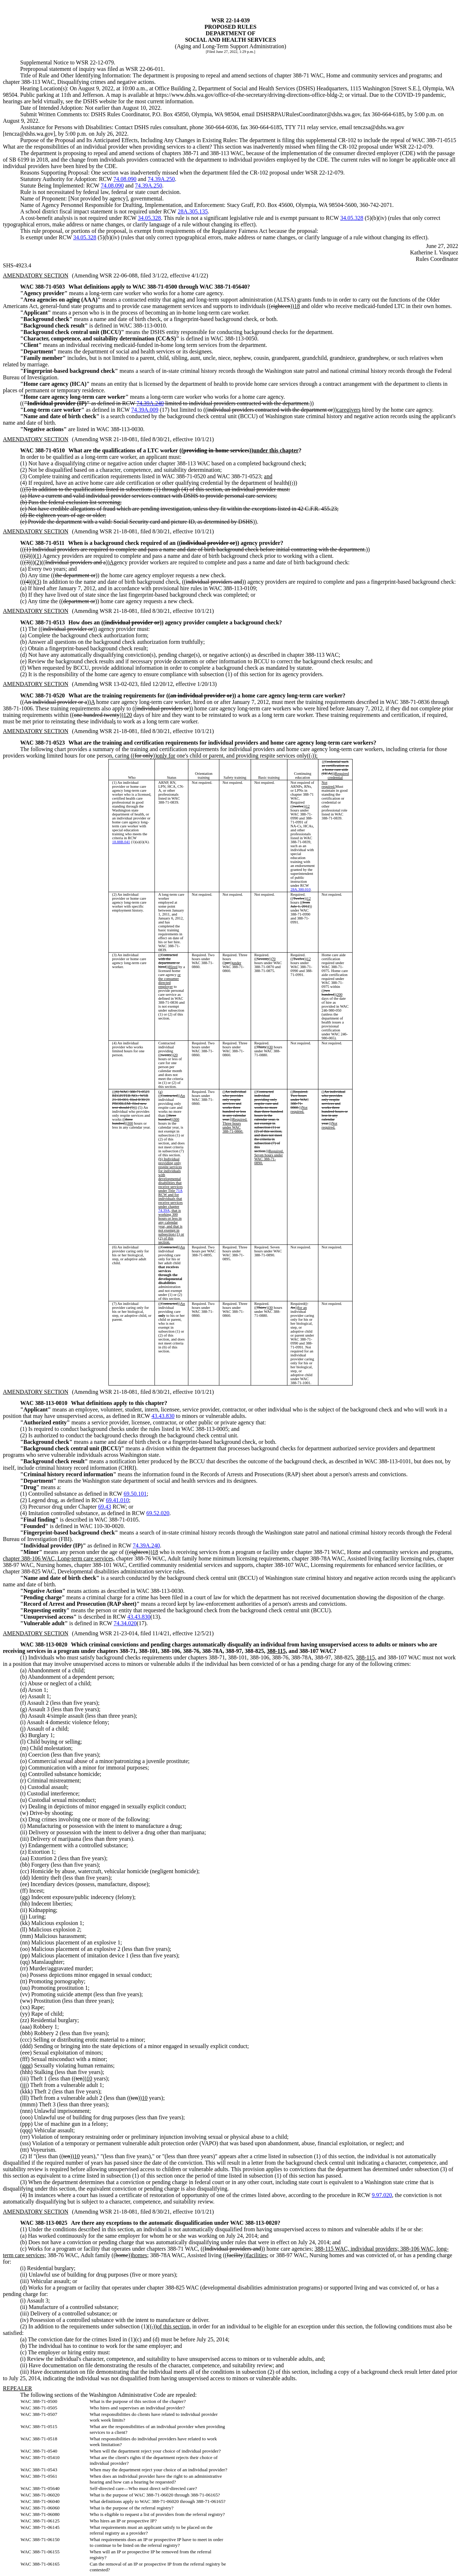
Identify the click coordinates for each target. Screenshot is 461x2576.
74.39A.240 (150, 403)
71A (179, 1191)
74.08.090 (124, 179)
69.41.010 (117, 1500)
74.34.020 (125, 1623)
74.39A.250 (161, 179)
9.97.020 (382, 2195)
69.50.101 (135, 1494)
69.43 (104, 1507)
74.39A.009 (144, 410)
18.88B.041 (121, 842)
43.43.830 (163, 1416)
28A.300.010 (301, 889)
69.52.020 (157, 1513)
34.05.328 (149, 218)
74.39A (164, 1210)
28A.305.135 (193, 211)
